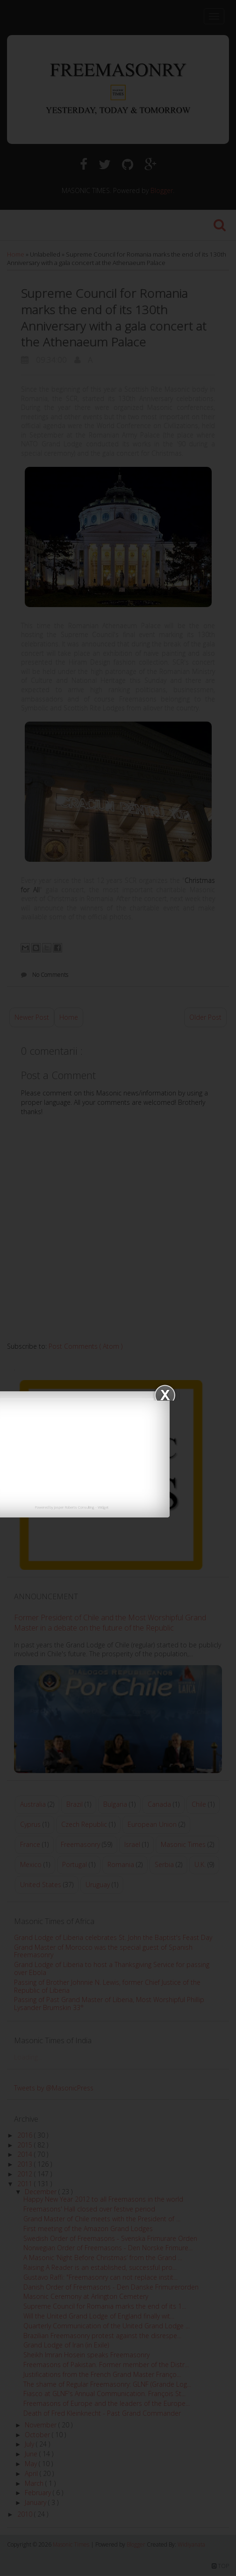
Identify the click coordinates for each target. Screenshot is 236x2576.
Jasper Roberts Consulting (74, 1507)
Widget (103, 1507)
